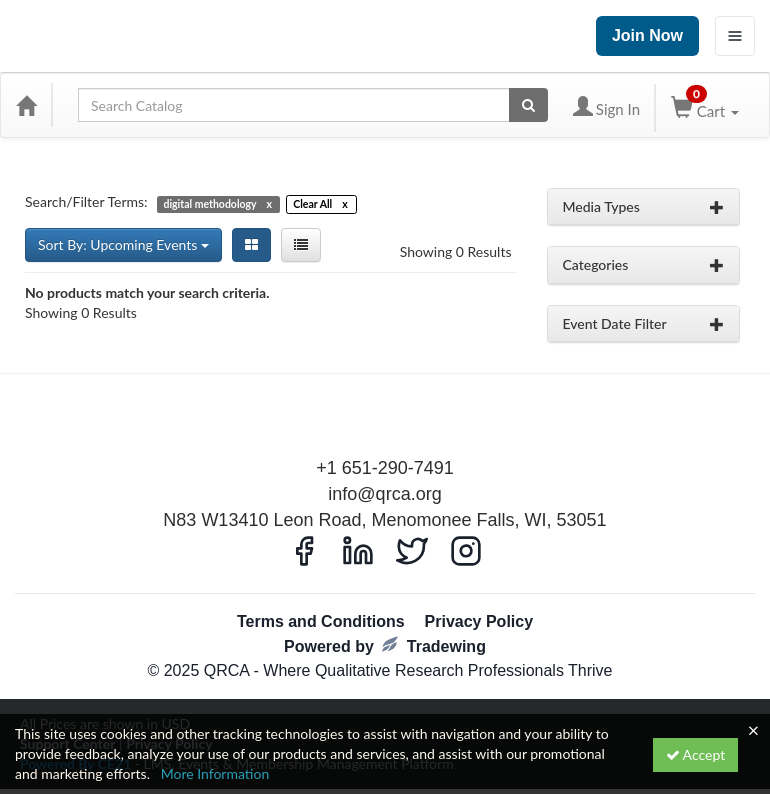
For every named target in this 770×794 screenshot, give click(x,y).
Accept (696, 754)
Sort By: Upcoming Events (123, 244)
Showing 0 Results (456, 251)
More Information (215, 773)
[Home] (26, 105)
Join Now (647, 35)
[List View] (301, 245)
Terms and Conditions (321, 621)
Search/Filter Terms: (86, 201)
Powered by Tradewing (385, 645)
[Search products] (528, 105)
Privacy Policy (479, 621)
